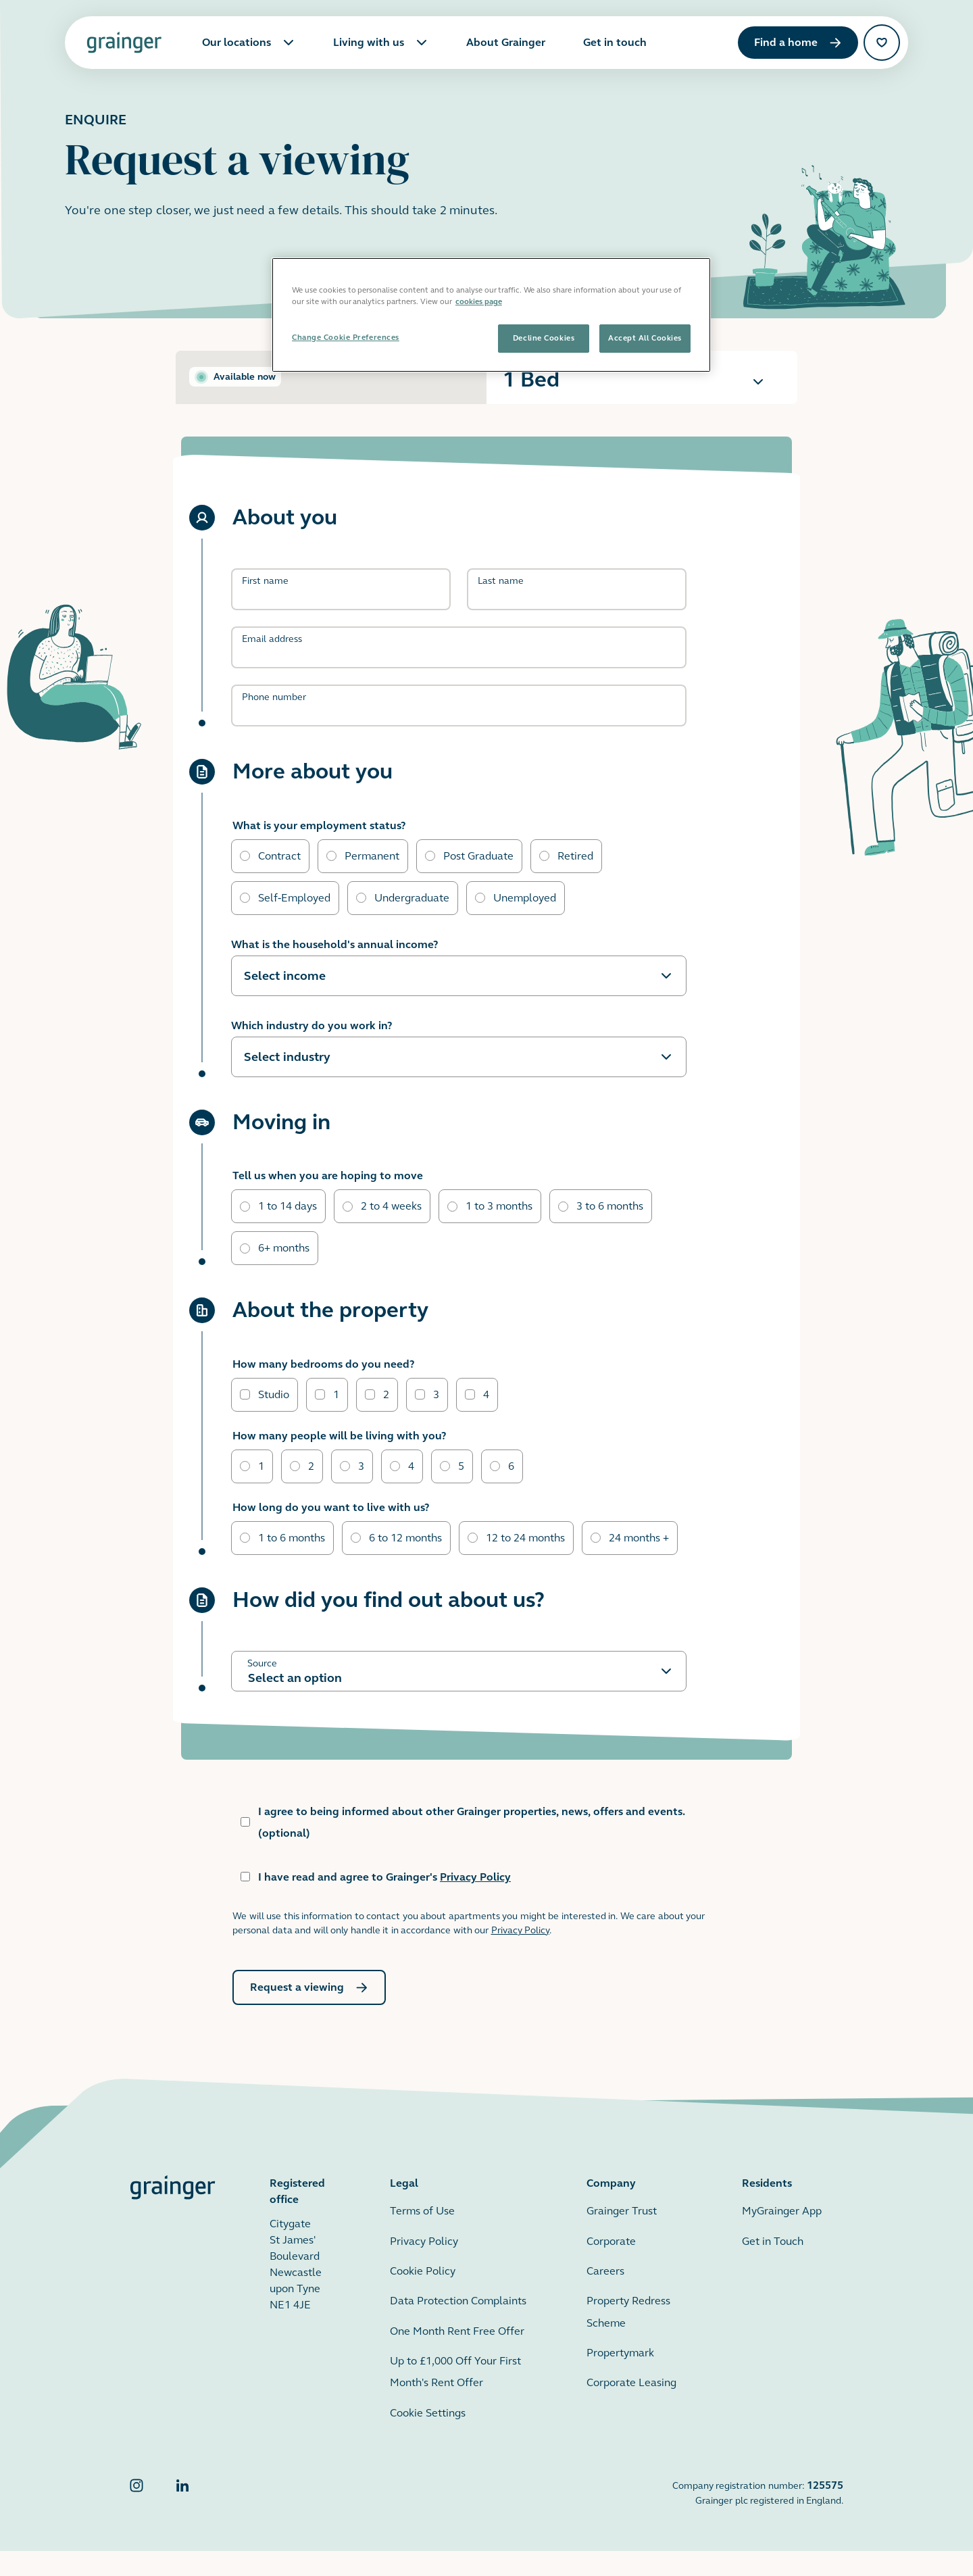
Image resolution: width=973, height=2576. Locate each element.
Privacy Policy (475, 1902)
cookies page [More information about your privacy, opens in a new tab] (478, 301)
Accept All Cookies (645, 338)
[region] (491, 314)
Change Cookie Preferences (345, 337)
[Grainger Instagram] (136, 2517)
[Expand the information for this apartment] (758, 382)
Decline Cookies (543, 338)
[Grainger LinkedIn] (182, 2517)
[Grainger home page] (123, 42)
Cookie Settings (428, 2437)
